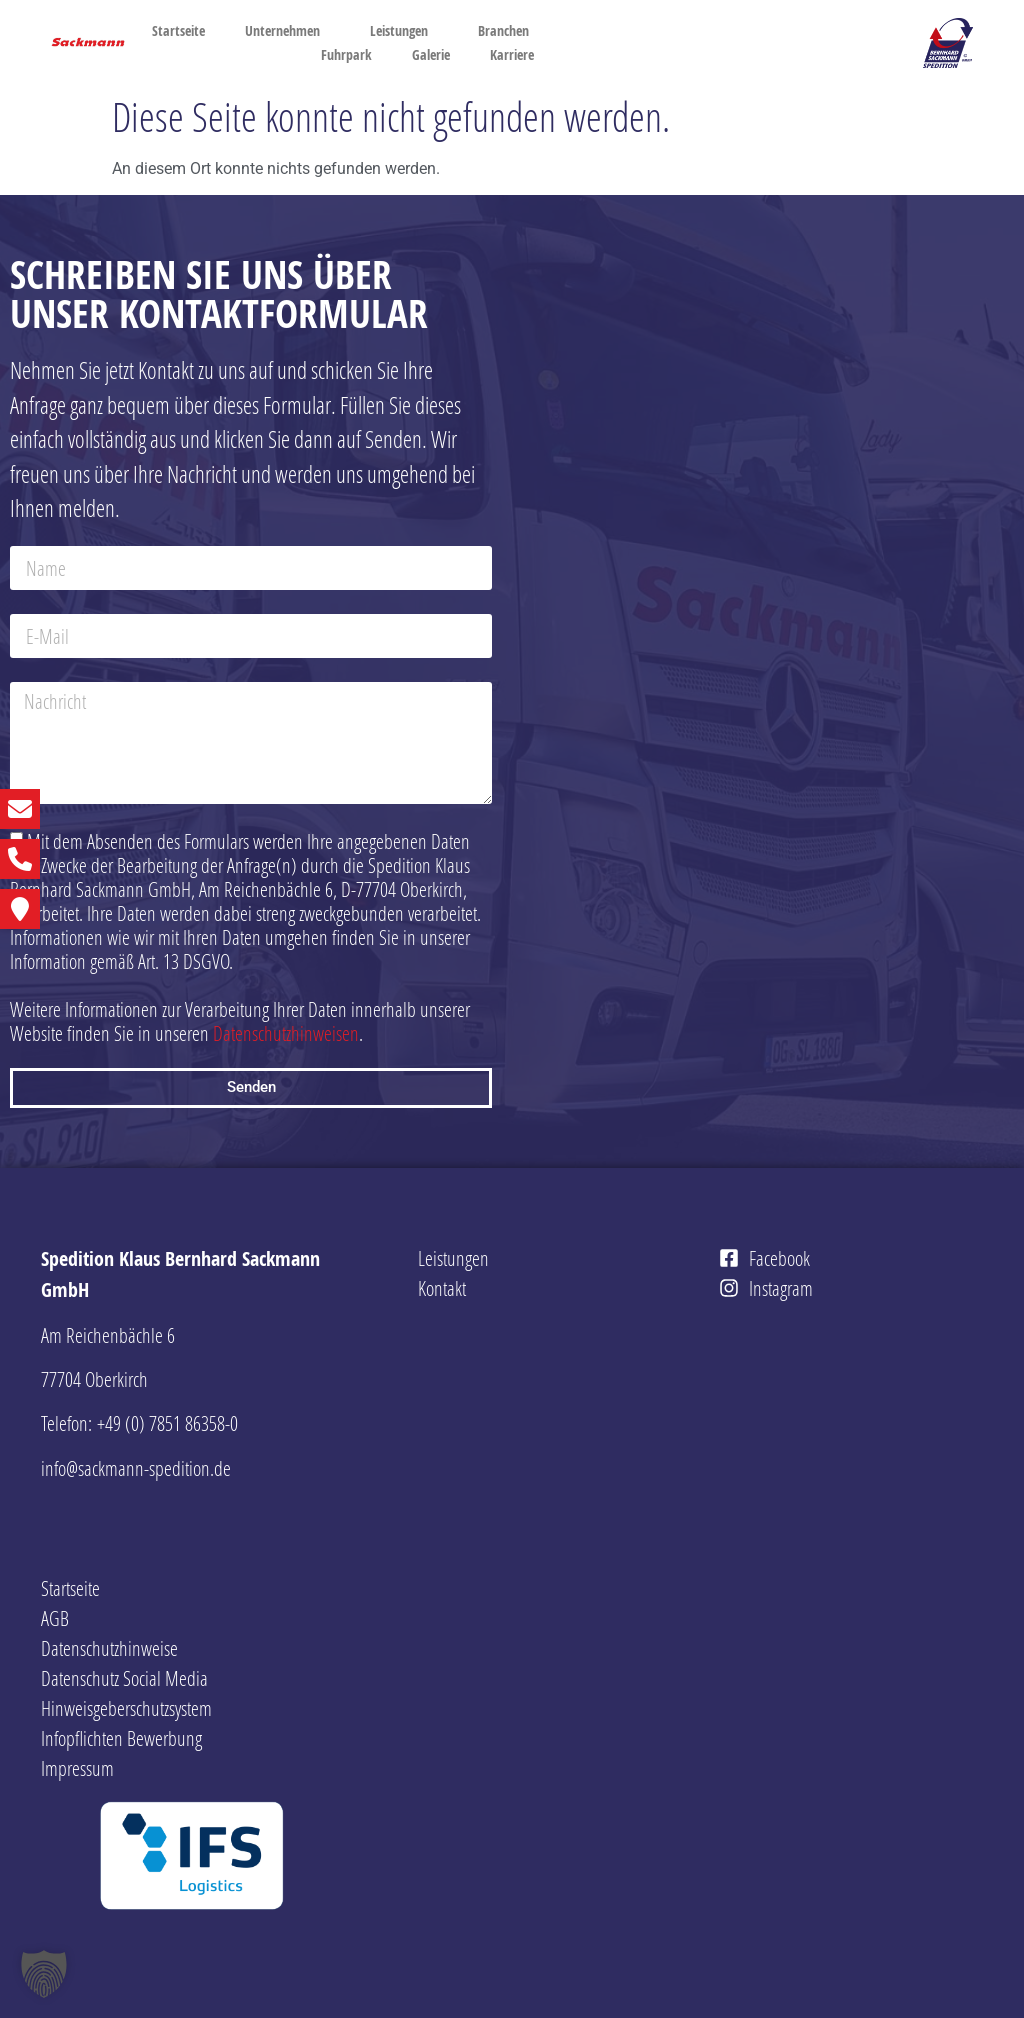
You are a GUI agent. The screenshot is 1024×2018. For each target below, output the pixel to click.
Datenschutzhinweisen (286, 1033)
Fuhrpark (346, 54)
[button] (44, 1974)
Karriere (517, 55)
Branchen (503, 30)
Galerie (431, 54)
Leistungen (404, 31)
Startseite (178, 30)
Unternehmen (287, 31)
